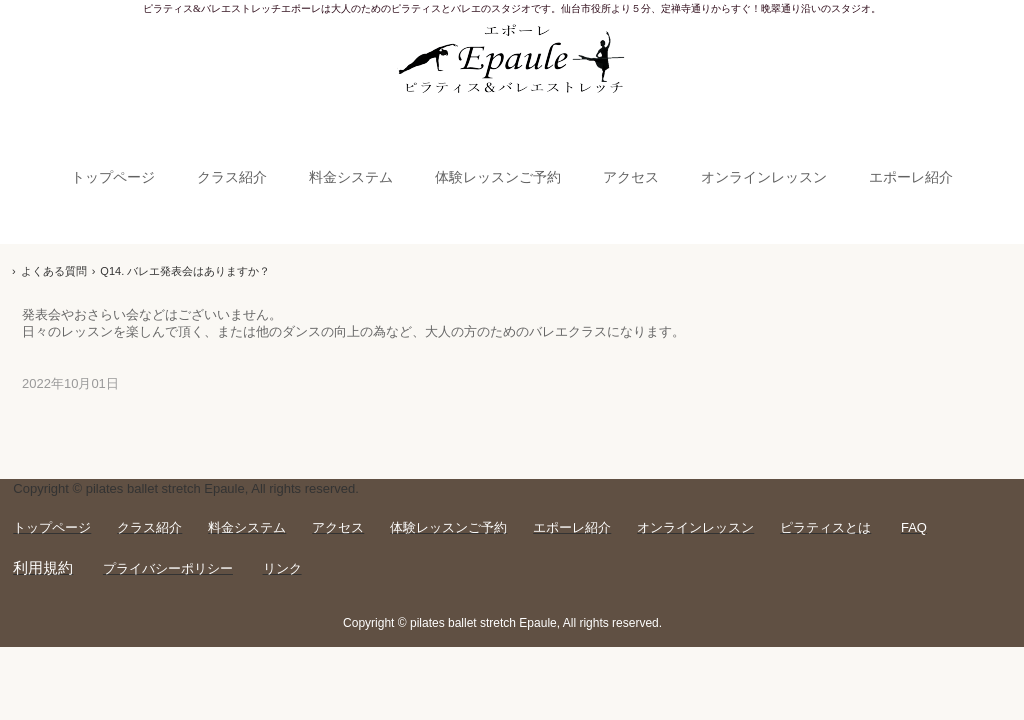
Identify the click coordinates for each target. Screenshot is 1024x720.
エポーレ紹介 (911, 177)
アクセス (631, 177)
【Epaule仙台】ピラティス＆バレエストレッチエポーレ (512, 62)
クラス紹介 (232, 177)
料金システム (351, 177)
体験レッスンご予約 (498, 177)
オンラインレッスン (764, 177)
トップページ (113, 177)
